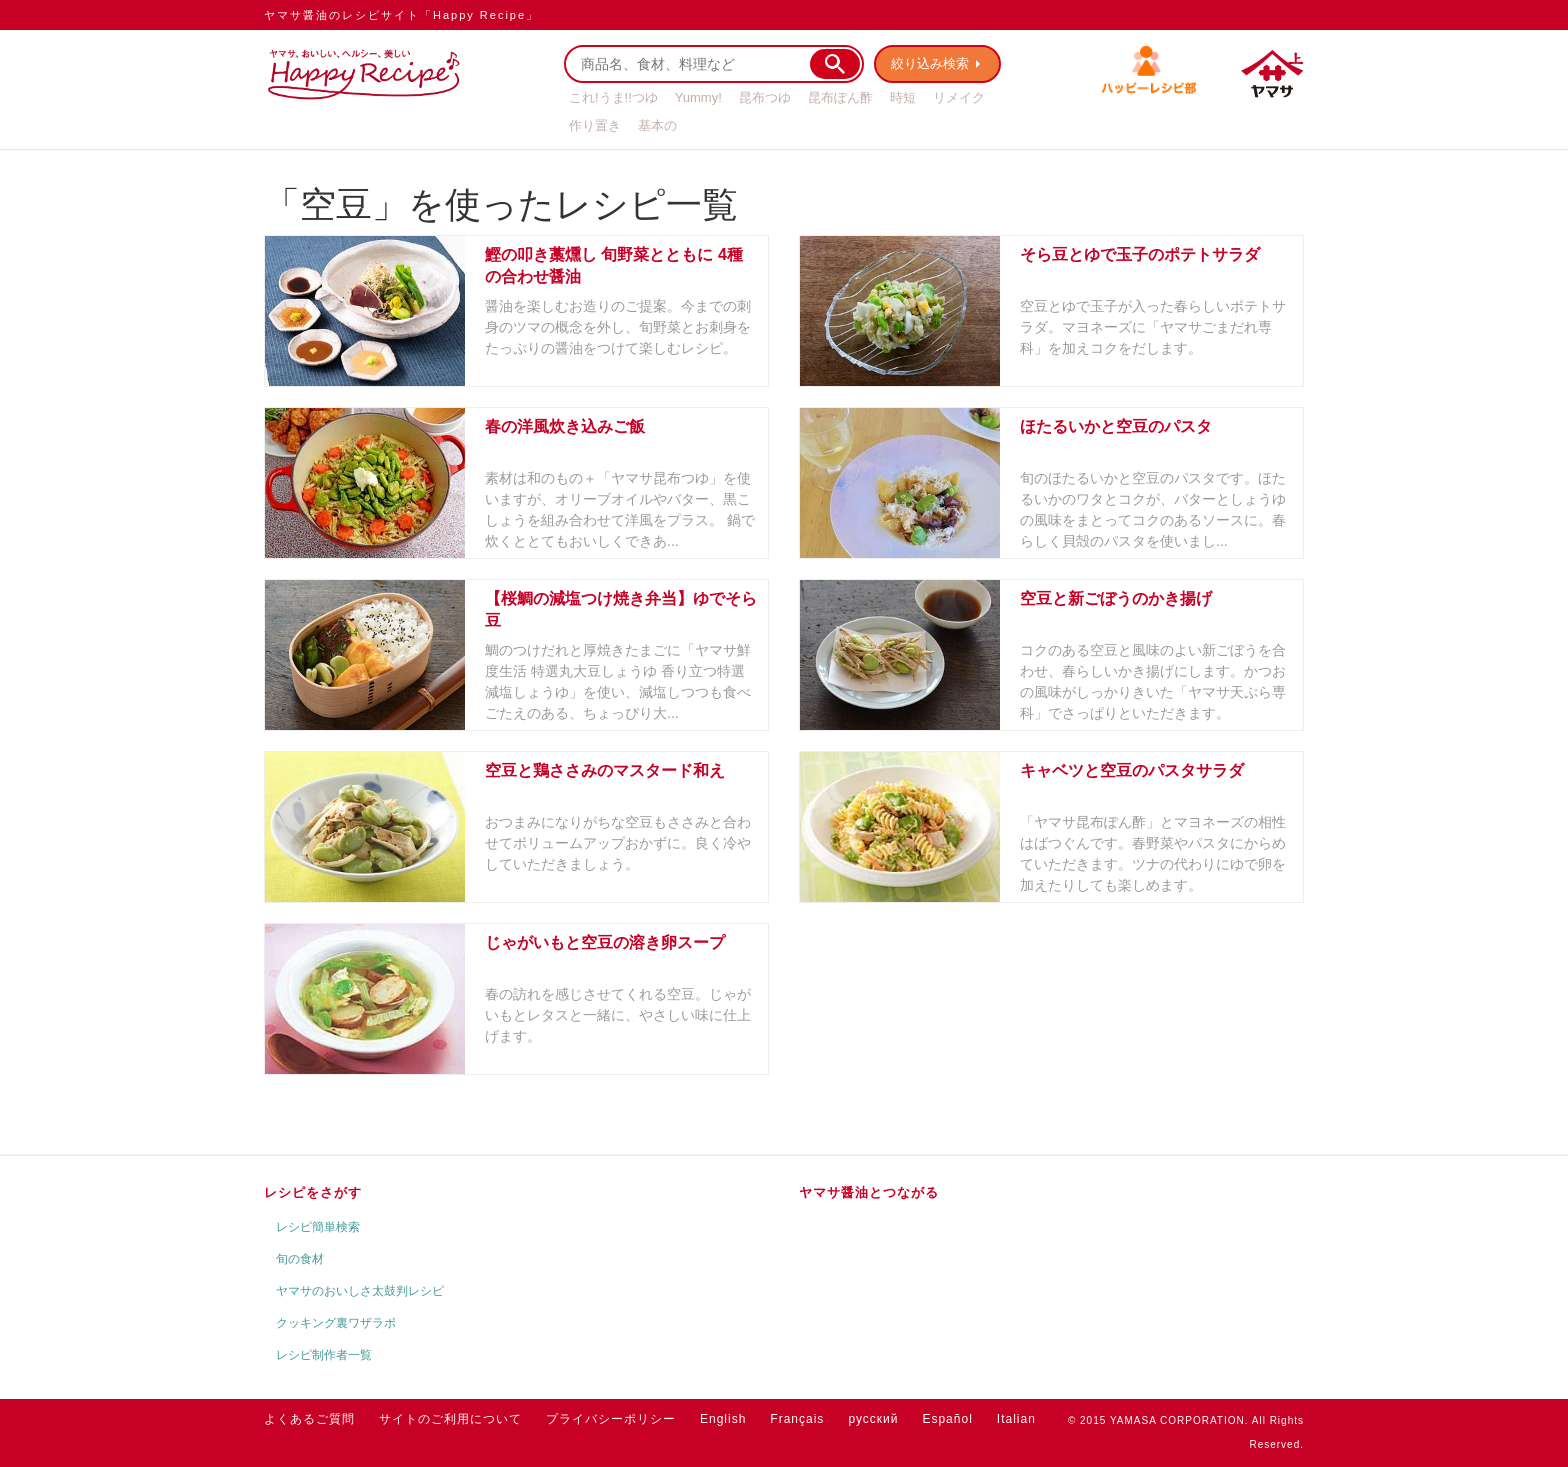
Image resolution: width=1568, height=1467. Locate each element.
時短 (903, 97)
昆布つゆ (765, 97)
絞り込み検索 (930, 63)
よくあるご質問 (309, 1419)
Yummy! (698, 97)
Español (947, 1419)
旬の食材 (300, 1259)
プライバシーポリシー (611, 1419)
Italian (1016, 1419)
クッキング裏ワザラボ (336, 1323)
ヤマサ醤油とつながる (869, 1192)
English (723, 1419)
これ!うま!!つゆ (613, 97)
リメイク (959, 97)
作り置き (595, 125)
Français (797, 1419)
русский (873, 1419)
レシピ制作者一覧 (324, 1355)
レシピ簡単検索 (318, 1227)
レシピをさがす (313, 1192)
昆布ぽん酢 (840, 97)
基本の (657, 125)
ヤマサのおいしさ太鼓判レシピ (360, 1291)
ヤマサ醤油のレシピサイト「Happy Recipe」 (401, 15)
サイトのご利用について (450, 1419)
